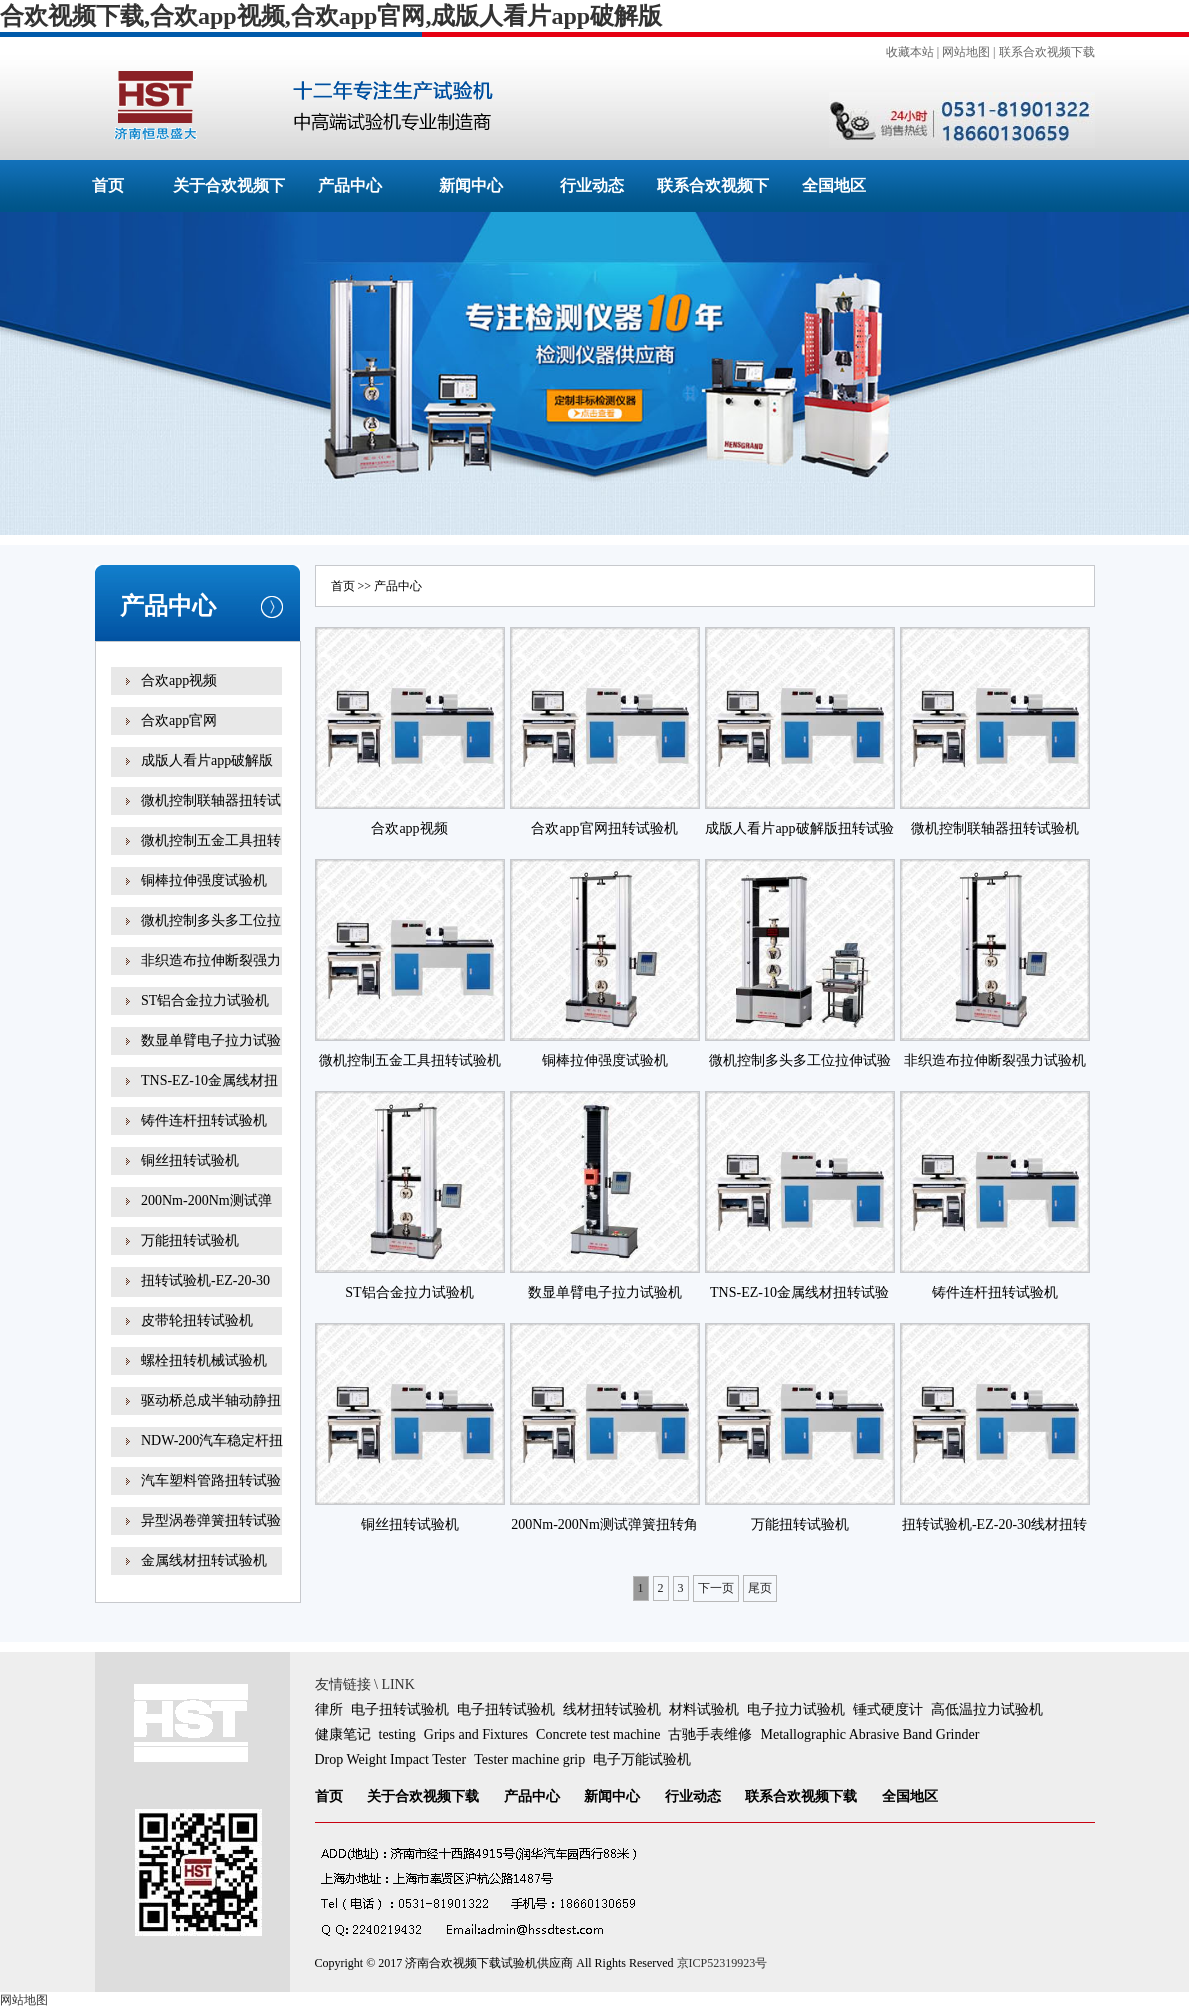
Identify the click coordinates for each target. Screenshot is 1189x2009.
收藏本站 (910, 52)
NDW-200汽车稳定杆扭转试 (212, 1454)
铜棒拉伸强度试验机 (204, 880)
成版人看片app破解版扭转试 (207, 774)
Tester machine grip (529, 1759)
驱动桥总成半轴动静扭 (211, 1400)
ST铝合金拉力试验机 (205, 1000)
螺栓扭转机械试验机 (204, 1360)
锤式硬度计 (888, 1709)
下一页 (716, 1588)
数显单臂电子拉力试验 (211, 1040)
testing (397, 1734)
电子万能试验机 (642, 1759)
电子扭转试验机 (400, 1709)
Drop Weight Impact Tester (391, 1759)
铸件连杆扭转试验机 (204, 1120)
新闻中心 (471, 185)
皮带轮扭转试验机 (197, 1320)
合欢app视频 (179, 680)
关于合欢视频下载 (423, 1796)
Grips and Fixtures (476, 1734)
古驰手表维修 (710, 1734)
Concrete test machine (598, 1734)
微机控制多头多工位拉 (211, 920)
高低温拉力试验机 (987, 1709)
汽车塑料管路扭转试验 (211, 1480)
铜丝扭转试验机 (190, 1160)
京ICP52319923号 (722, 1963)
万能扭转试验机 (190, 1240)
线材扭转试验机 (612, 1709)
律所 (329, 1709)
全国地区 (834, 185)
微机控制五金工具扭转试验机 (410, 1060)
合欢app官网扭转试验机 (604, 828)
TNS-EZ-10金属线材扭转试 (209, 1094)
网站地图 (966, 52)
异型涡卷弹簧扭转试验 (211, 1520)
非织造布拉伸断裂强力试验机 (995, 1060)
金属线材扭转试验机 (204, 1560)
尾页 (760, 1588)
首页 (108, 185)
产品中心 (350, 185)
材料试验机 (704, 1709)
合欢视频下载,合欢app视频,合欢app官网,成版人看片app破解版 (331, 16)
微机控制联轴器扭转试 (211, 800)
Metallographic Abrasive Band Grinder (869, 1734)
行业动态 (592, 185)
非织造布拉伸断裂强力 (211, 960)
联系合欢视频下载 (1047, 52)
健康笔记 (343, 1734)
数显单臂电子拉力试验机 (605, 1292)
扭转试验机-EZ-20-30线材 (205, 1294)
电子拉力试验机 (796, 1709)
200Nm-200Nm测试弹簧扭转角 (206, 1214)
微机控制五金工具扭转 (211, 840)
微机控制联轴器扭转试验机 (995, 828)
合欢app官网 (179, 720)
